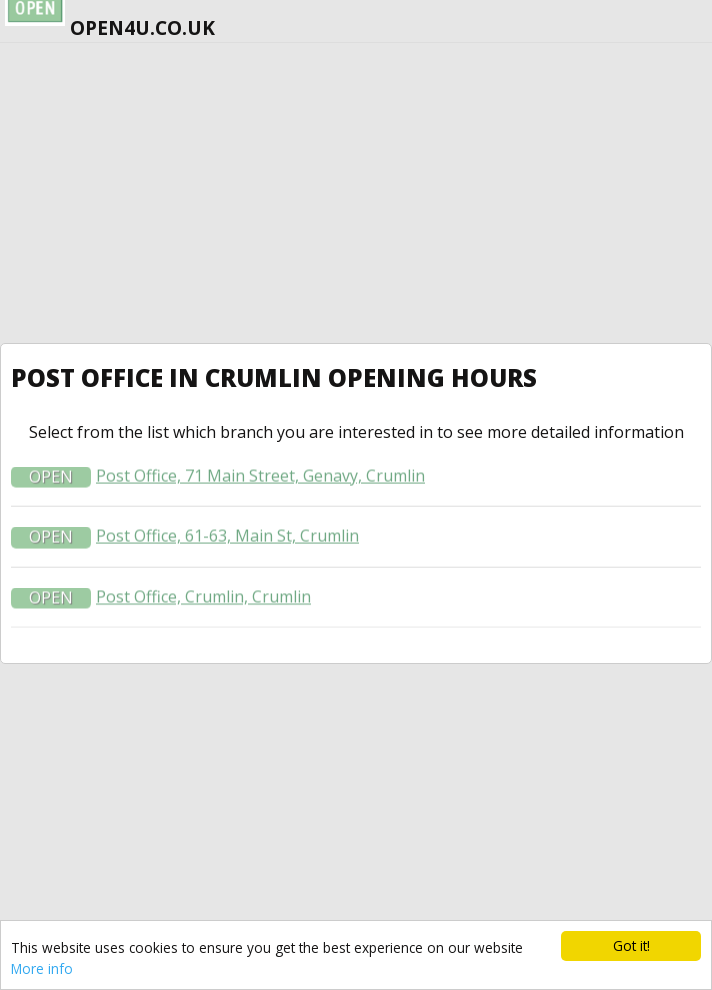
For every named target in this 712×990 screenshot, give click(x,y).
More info (42, 968)
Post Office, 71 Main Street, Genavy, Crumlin (260, 477)
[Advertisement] (356, 193)
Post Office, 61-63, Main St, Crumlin (227, 537)
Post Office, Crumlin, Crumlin (203, 597)
